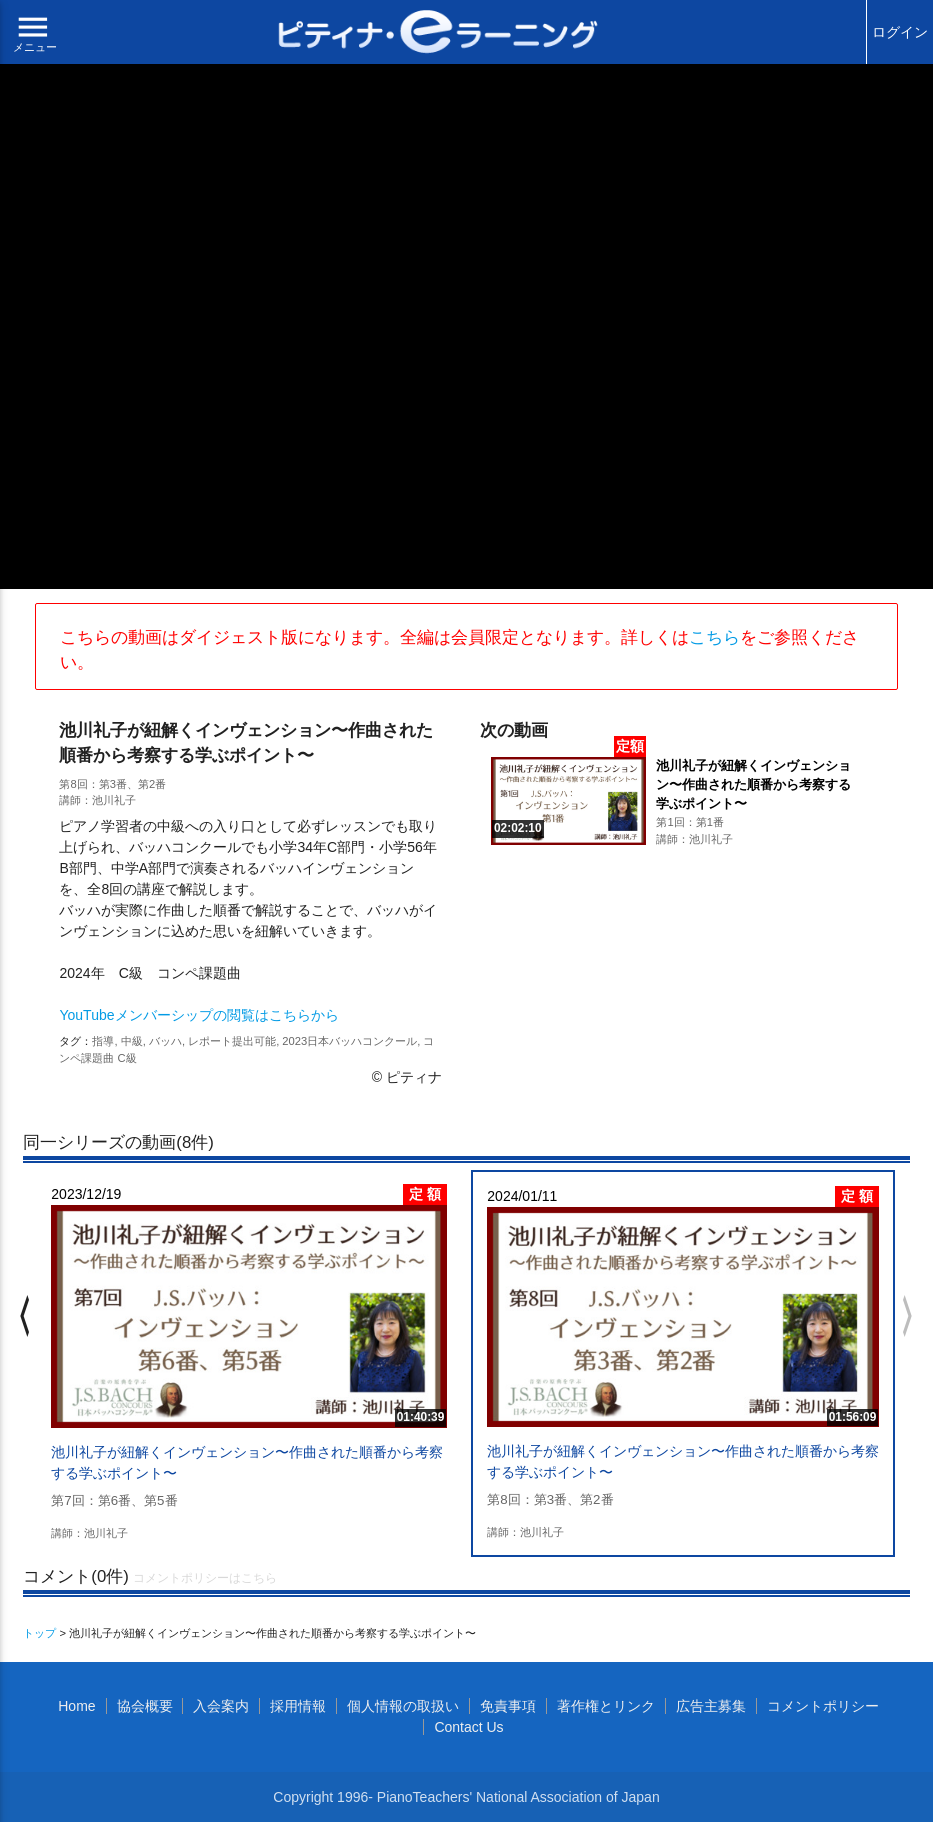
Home (76, 1706)
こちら (714, 637)
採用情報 (298, 1706)
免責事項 (508, 1706)
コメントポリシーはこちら (205, 1578)
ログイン (900, 32)
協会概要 (145, 1706)
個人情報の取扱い (403, 1706)
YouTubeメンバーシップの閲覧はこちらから (198, 1015)
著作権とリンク (606, 1706)
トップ (39, 1633)
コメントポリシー (823, 1706)
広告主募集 (711, 1706)
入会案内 (221, 1706)
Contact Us (468, 1727)
